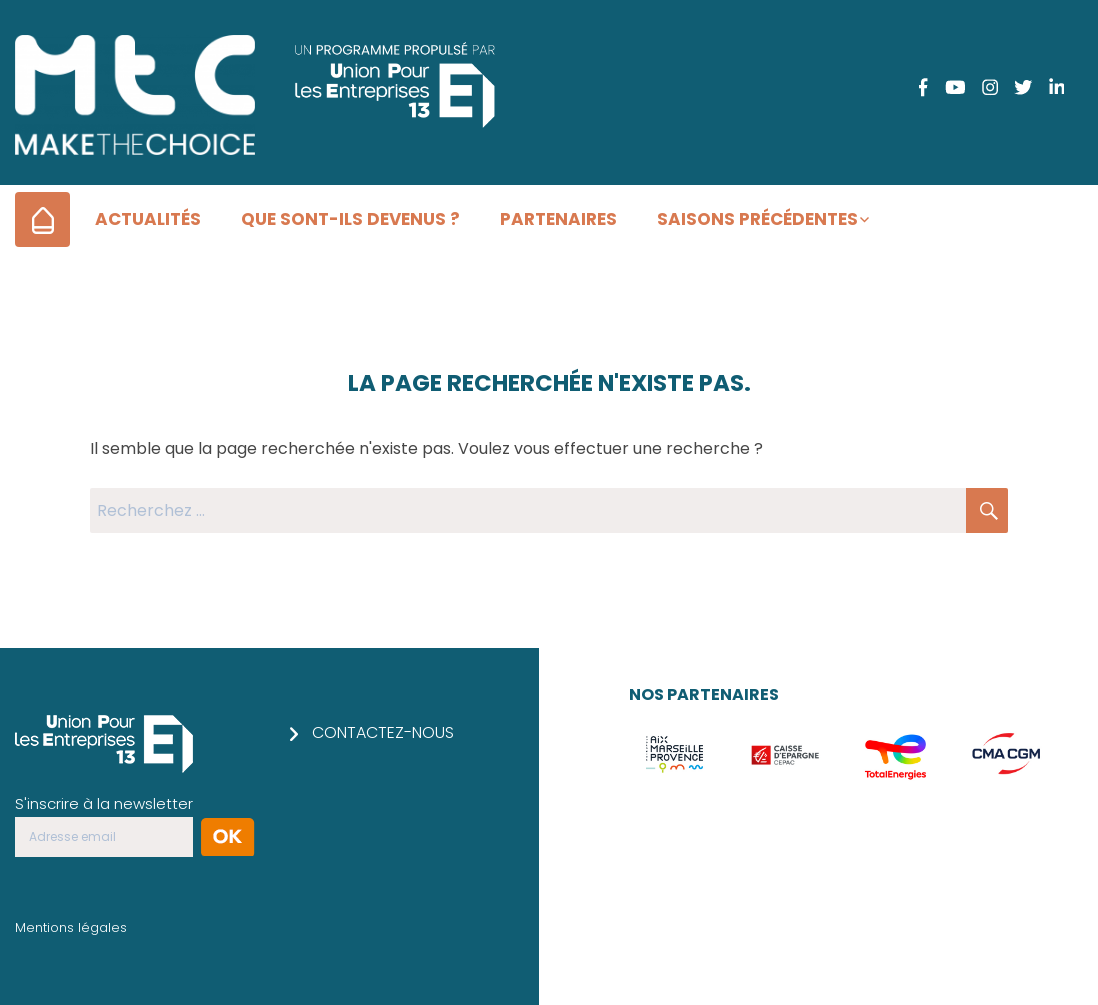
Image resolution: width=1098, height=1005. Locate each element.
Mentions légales (71, 927)
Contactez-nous (383, 732)
